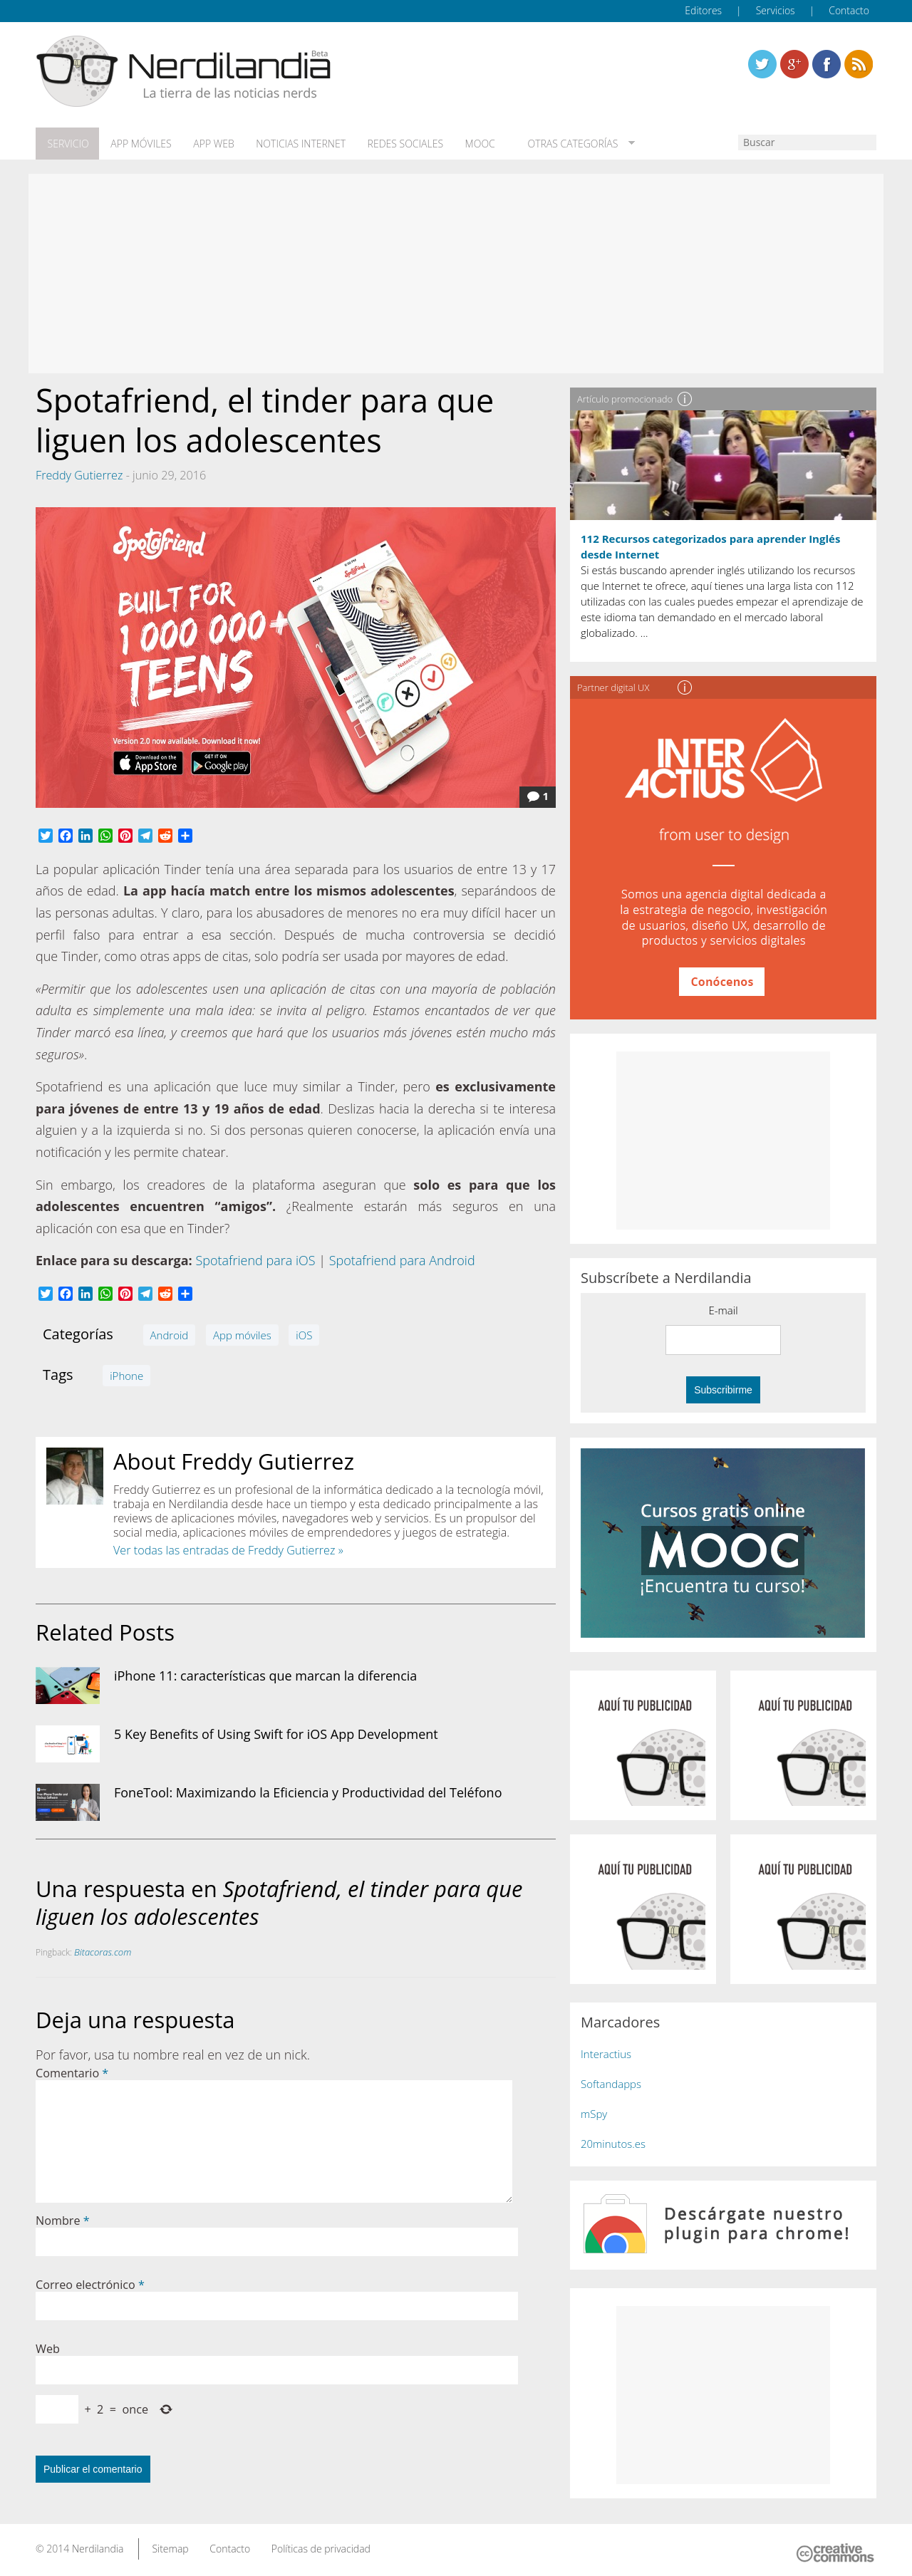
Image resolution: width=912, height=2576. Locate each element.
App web (208, 143)
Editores (703, 10)
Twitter (762, 64)
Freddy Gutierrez (79, 473)
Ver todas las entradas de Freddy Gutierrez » (228, 1548)
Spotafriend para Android (402, 1258)
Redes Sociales (396, 143)
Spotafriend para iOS (255, 1258)
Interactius (606, 2052)
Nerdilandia (98, 2546)
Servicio (66, 143)
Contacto (849, 10)
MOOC (469, 143)
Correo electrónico (90, 2282)
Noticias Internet (293, 143)
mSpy (594, 2111)
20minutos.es (613, 2141)
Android (169, 1333)
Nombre (63, 2218)
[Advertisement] (456, 272)
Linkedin (858, 64)
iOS (304, 1333)
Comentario (72, 2071)
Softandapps (611, 2081)
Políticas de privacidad (320, 2546)
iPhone (126, 1373)
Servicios (775, 10)
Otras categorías (557, 143)
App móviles (137, 143)
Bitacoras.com (102, 1949)
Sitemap (170, 2546)
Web (48, 2346)
